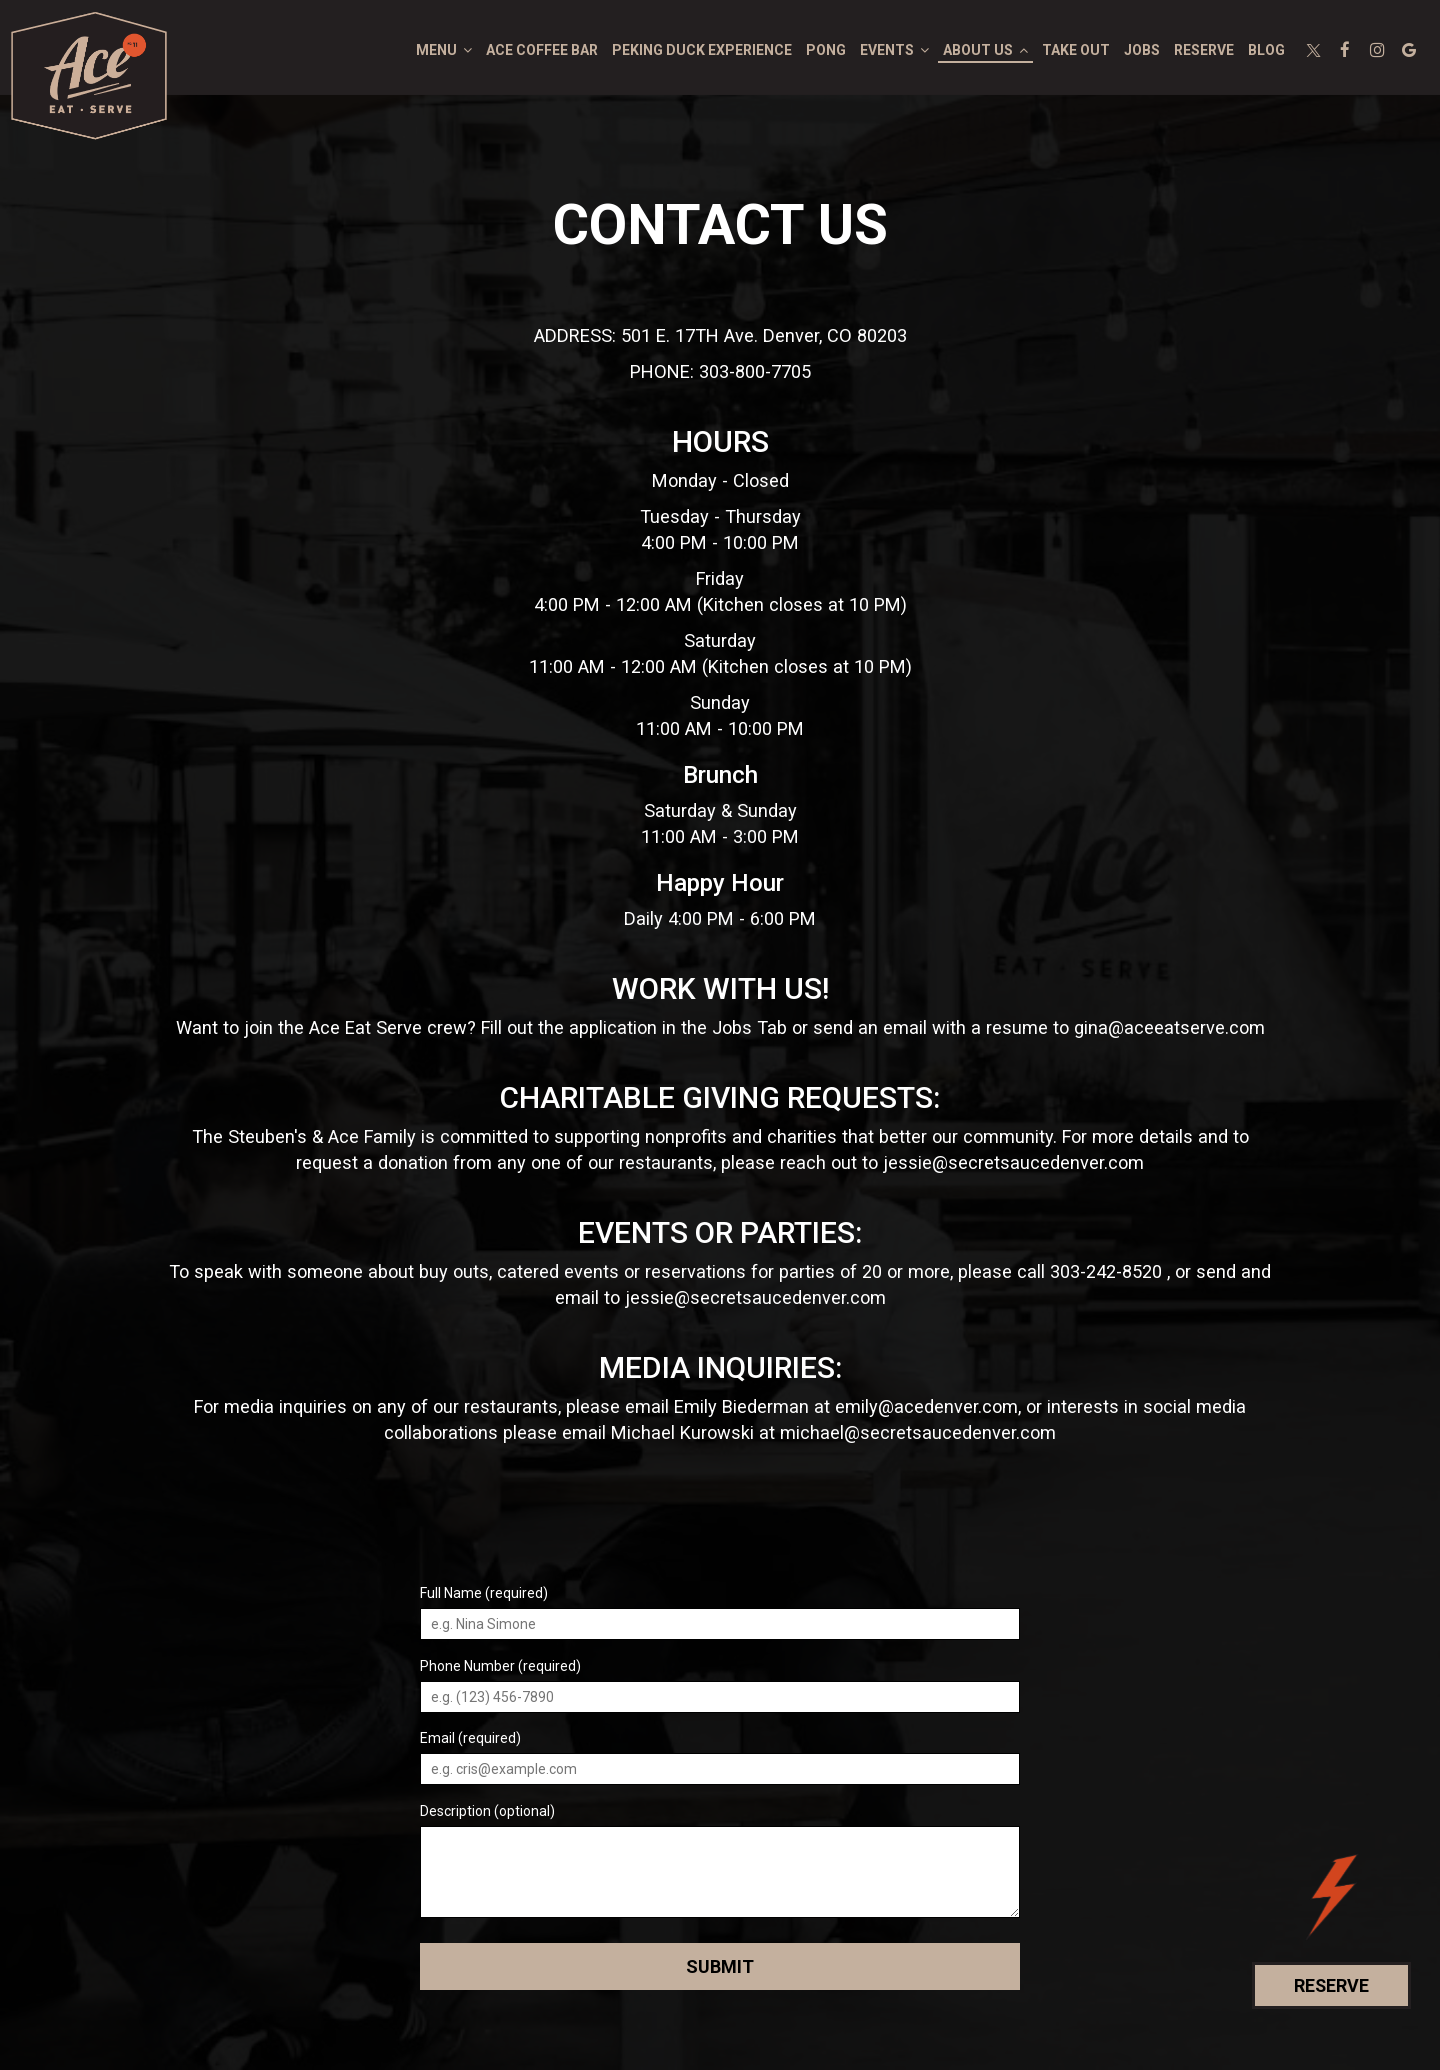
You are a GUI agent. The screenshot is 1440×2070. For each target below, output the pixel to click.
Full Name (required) (484, 1593)
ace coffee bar (542, 50)
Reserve (1204, 50)
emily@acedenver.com (926, 1406)
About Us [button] (985, 50)
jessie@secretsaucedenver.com (1013, 1162)
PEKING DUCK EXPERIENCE (702, 50)
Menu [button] (444, 50)
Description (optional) (487, 1811)
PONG (826, 50)
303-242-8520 (1106, 1271)
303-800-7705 (755, 371)
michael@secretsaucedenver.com (918, 1432)
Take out (1076, 50)
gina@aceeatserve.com (1169, 1027)
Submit (720, 1966)
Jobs (1142, 50)
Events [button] (894, 50)
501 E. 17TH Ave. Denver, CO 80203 (764, 335)
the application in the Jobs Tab (662, 1027)
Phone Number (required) (500, 1666)
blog (1266, 50)
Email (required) (470, 1738)
